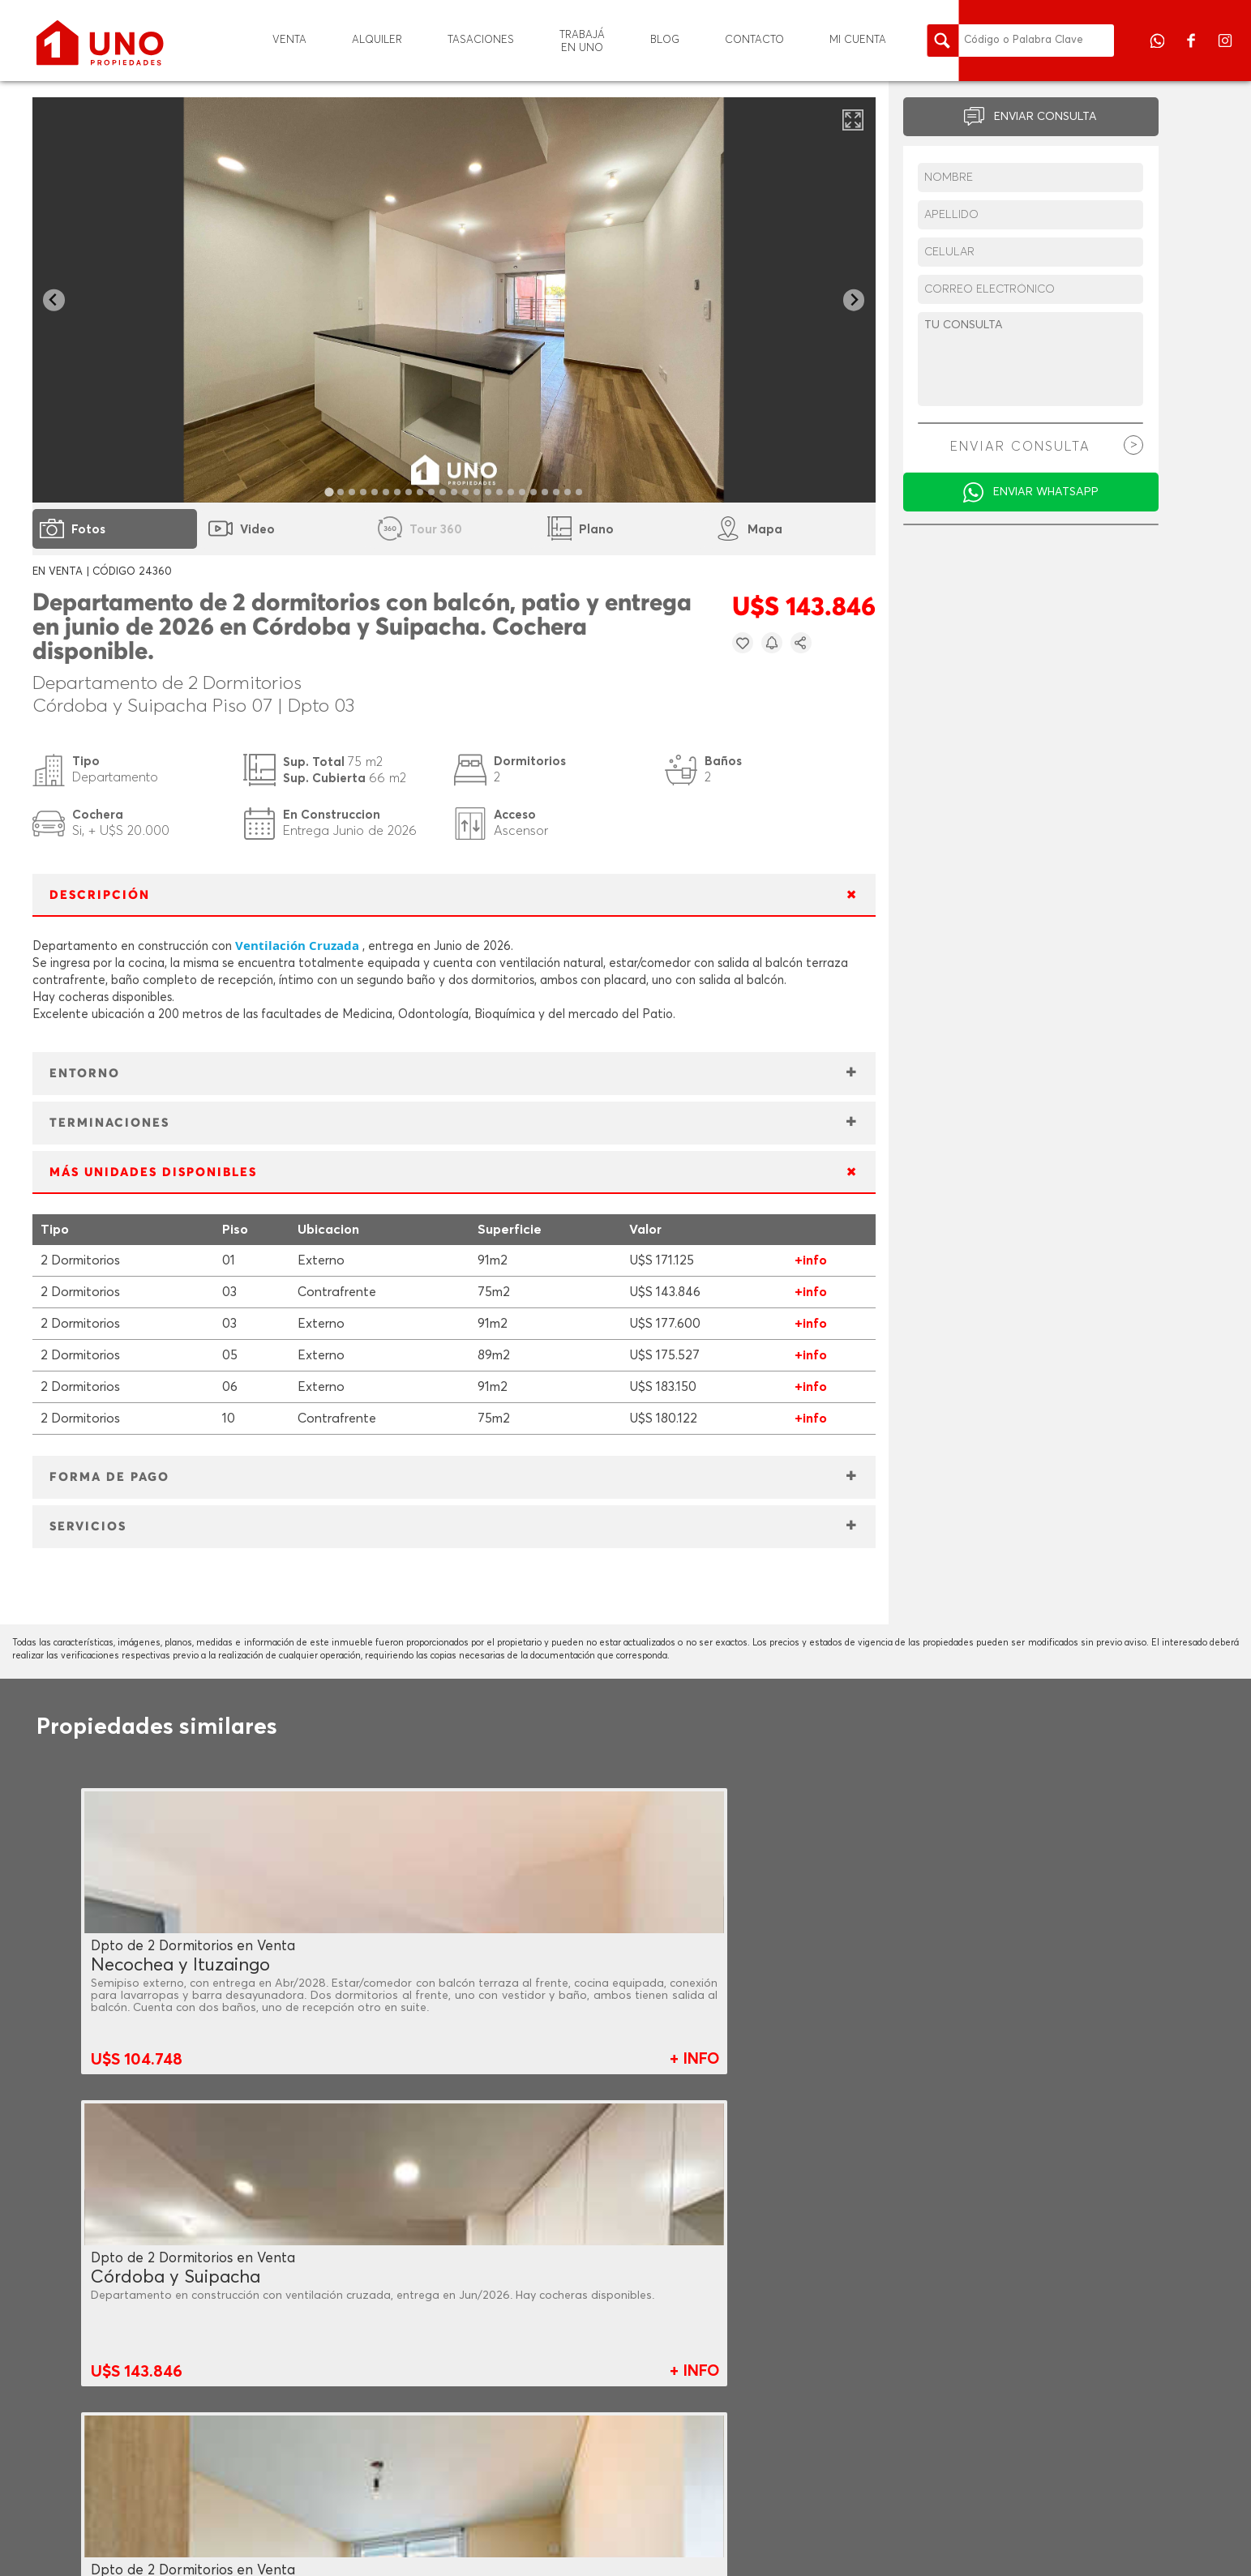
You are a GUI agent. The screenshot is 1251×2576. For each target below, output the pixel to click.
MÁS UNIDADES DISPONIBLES (153, 1172)
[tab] (328, 491)
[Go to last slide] (54, 300)
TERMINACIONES (109, 1123)
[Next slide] (854, 300)
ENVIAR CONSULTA (1045, 116)
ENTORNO (84, 1074)
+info (811, 1260)
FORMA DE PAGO (109, 1477)
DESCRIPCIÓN (99, 895)
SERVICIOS (87, 1527)
